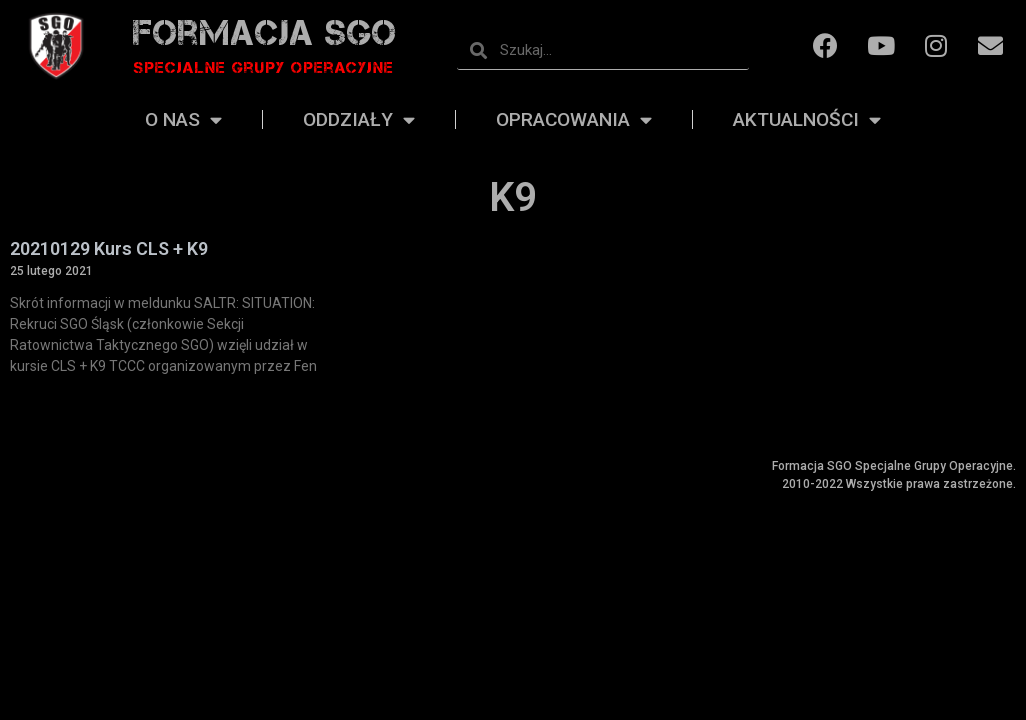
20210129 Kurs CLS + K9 (109, 248)
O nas (183, 120)
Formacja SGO (265, 32)
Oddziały (359, 120)
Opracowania (574, 120)
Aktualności (807, 120)
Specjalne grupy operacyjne (263, 67)
